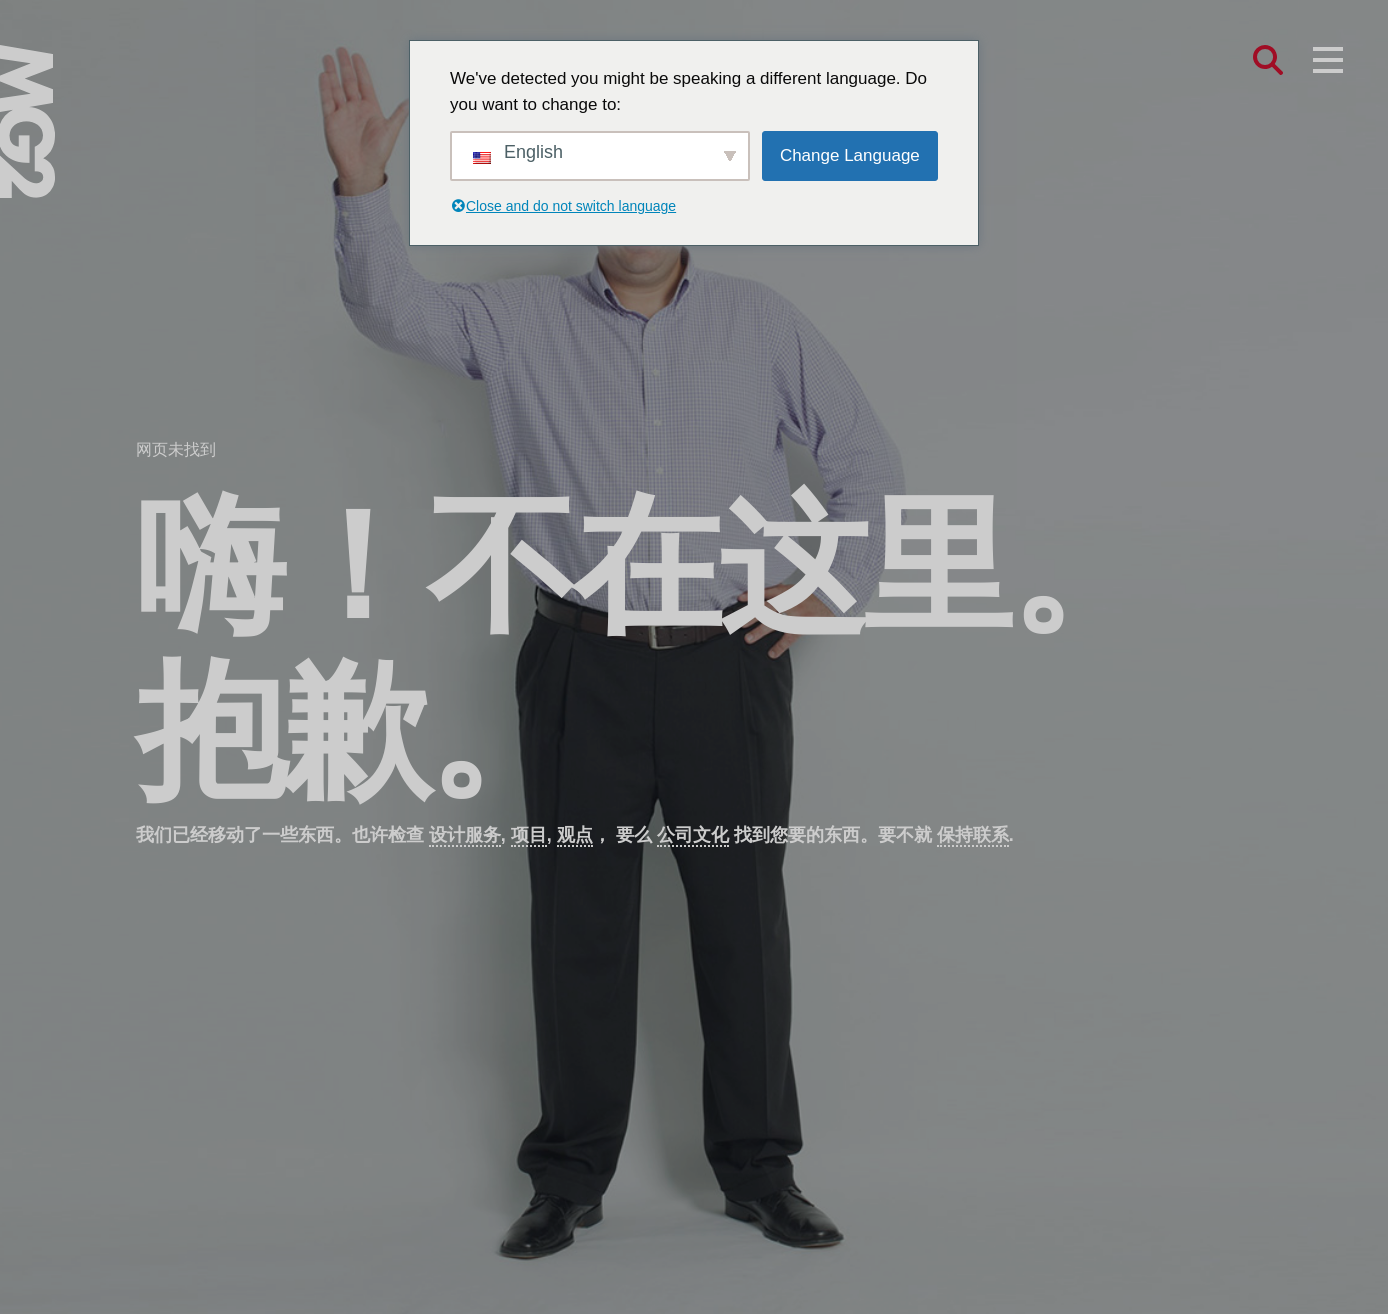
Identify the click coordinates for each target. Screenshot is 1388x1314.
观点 (575, 835)
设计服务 (465, 835)
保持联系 (973, 835)
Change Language (850, 155)
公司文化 (693, 835)
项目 (529, 835)
